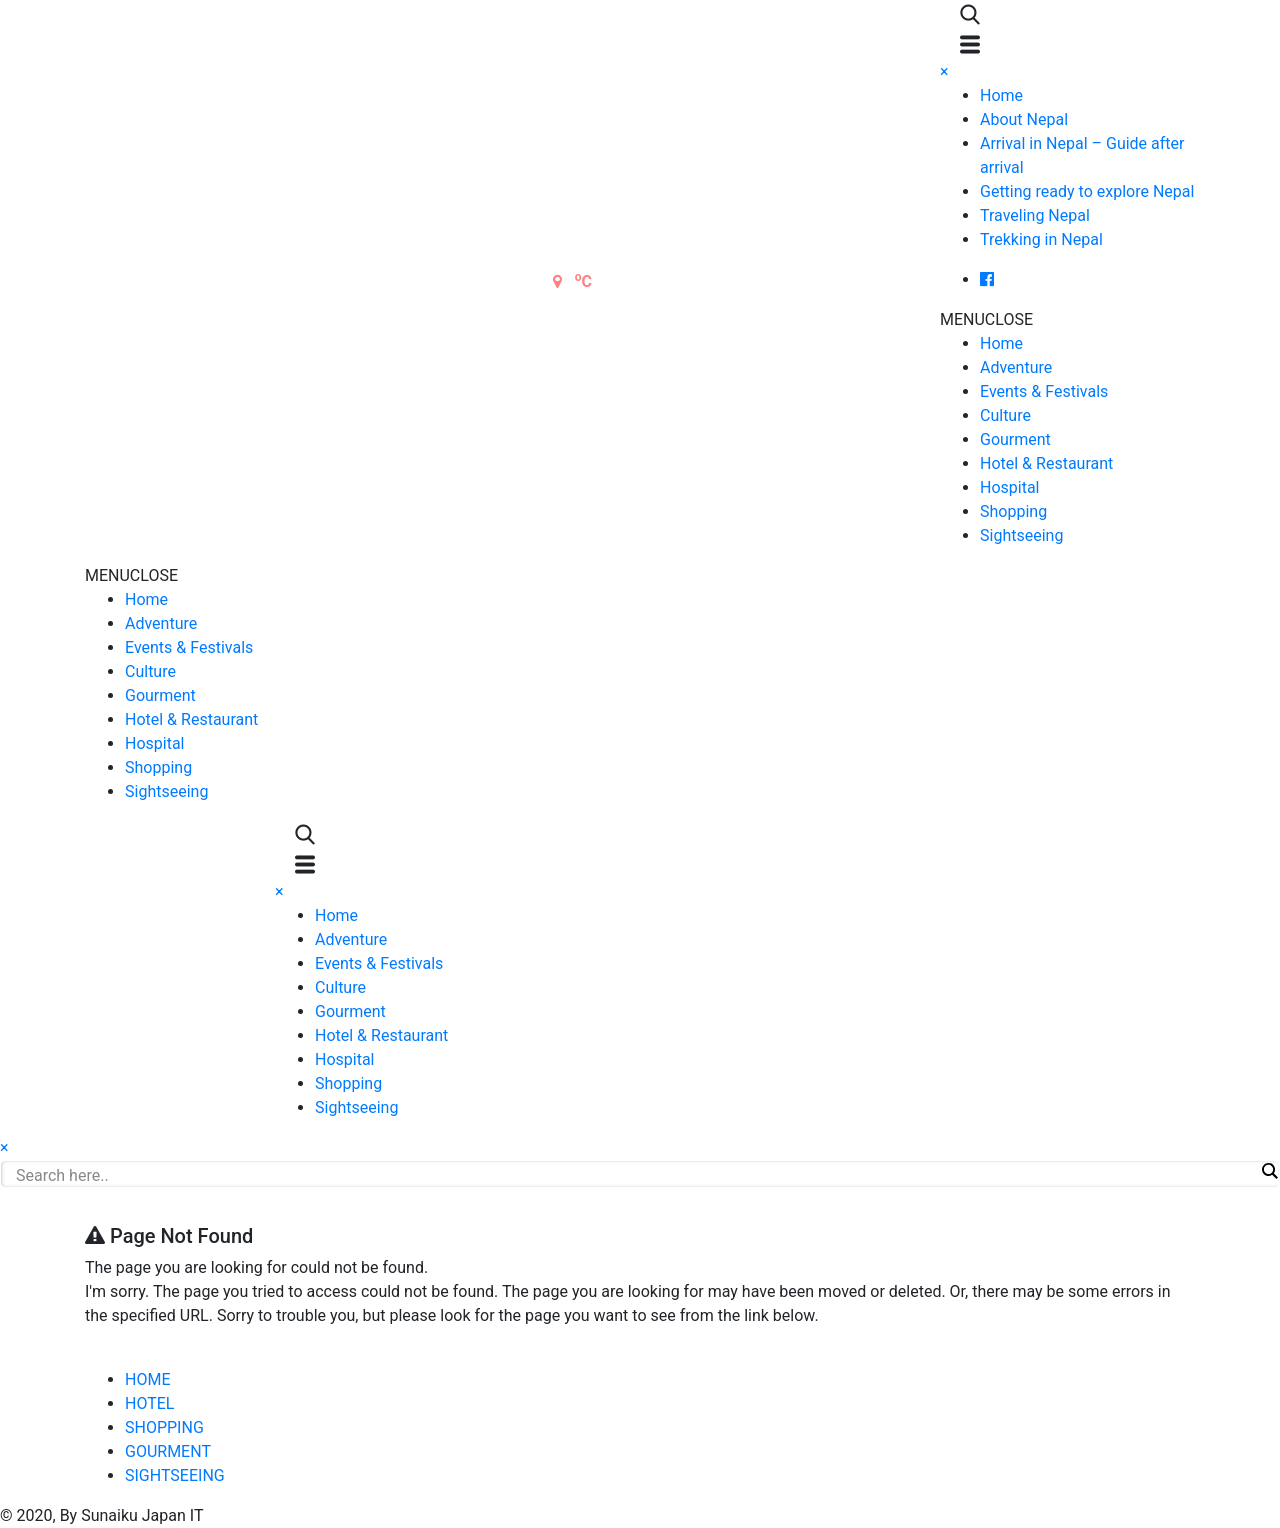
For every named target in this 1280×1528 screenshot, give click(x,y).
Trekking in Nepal (1041, 239)
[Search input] (635, 1175)
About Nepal (1024, 119)
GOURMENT (168, 1451)
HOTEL (149, 1403)
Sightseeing (1021, 535)
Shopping (1013, 511)
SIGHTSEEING (175, 1475)
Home (1001, 95)
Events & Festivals (1044, 391)
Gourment (1015, 439)
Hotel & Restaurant (1046, 463)
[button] (986, 319)
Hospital (1010, 487)
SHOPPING (164, 1427)
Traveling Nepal (1035, 215)
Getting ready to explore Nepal (1087, 191)
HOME (147, 1379)
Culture (1005, 415)
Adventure (1016, 367)
